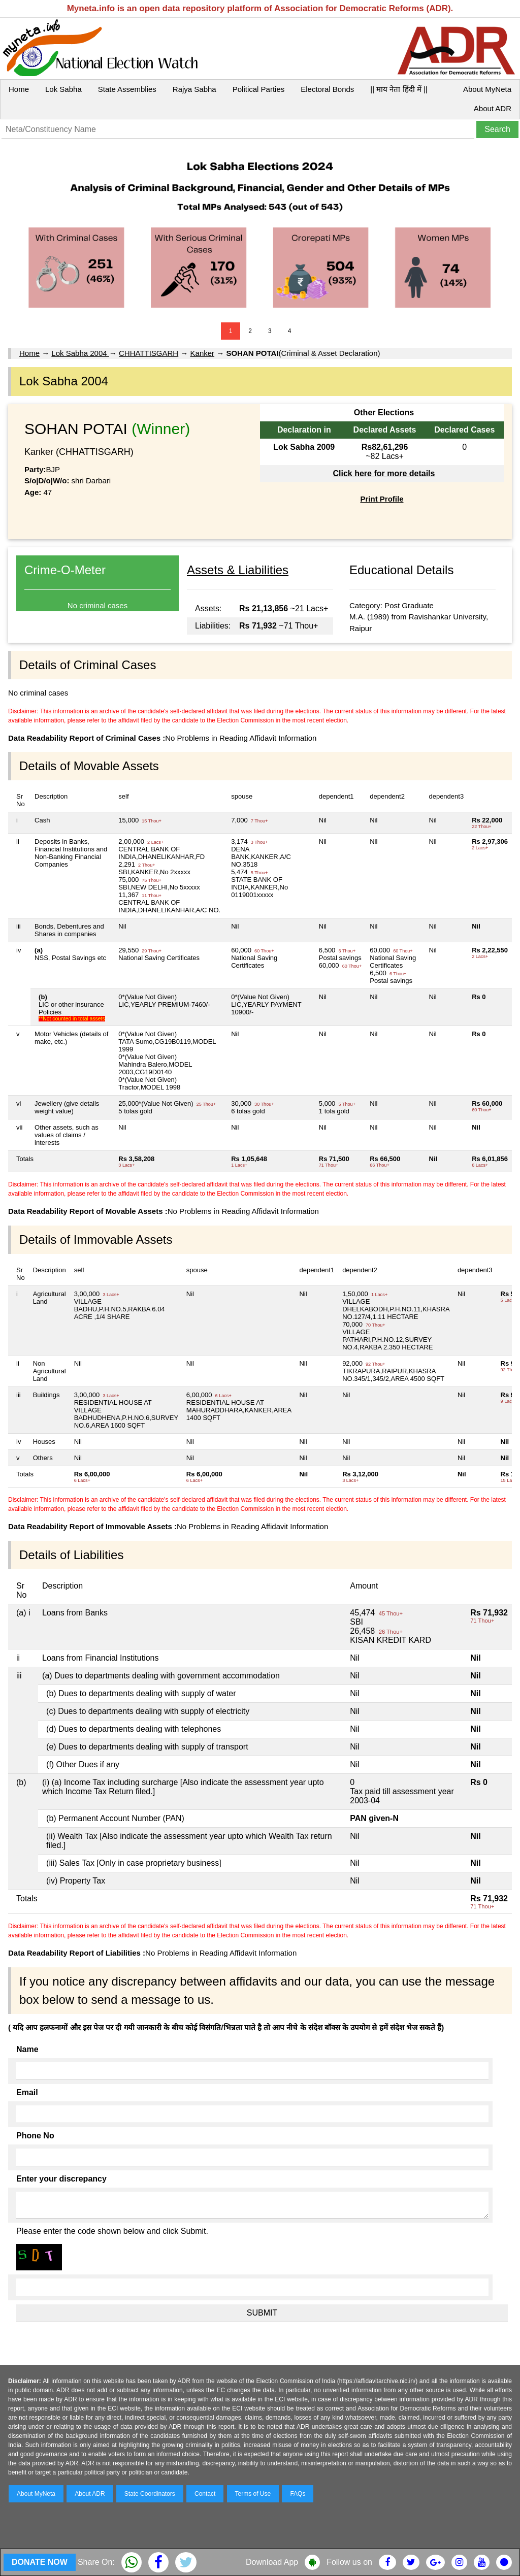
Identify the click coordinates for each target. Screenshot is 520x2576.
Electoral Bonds (327, 89)
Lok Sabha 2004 (80, 353)
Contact (204, 2493)
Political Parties (259, 89)
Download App (272, 2562)
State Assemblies (127, 89)
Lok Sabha (63, 89)
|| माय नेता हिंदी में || (398, 89)
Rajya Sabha (194, 89)
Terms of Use (253, 2493)
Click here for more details (384, 473)
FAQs (297, 2493)
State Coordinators (149, 2493)
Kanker (202, 353)
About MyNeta (487, 89)
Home (19, 89)
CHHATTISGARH (148, 353)
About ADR (492, 108)
